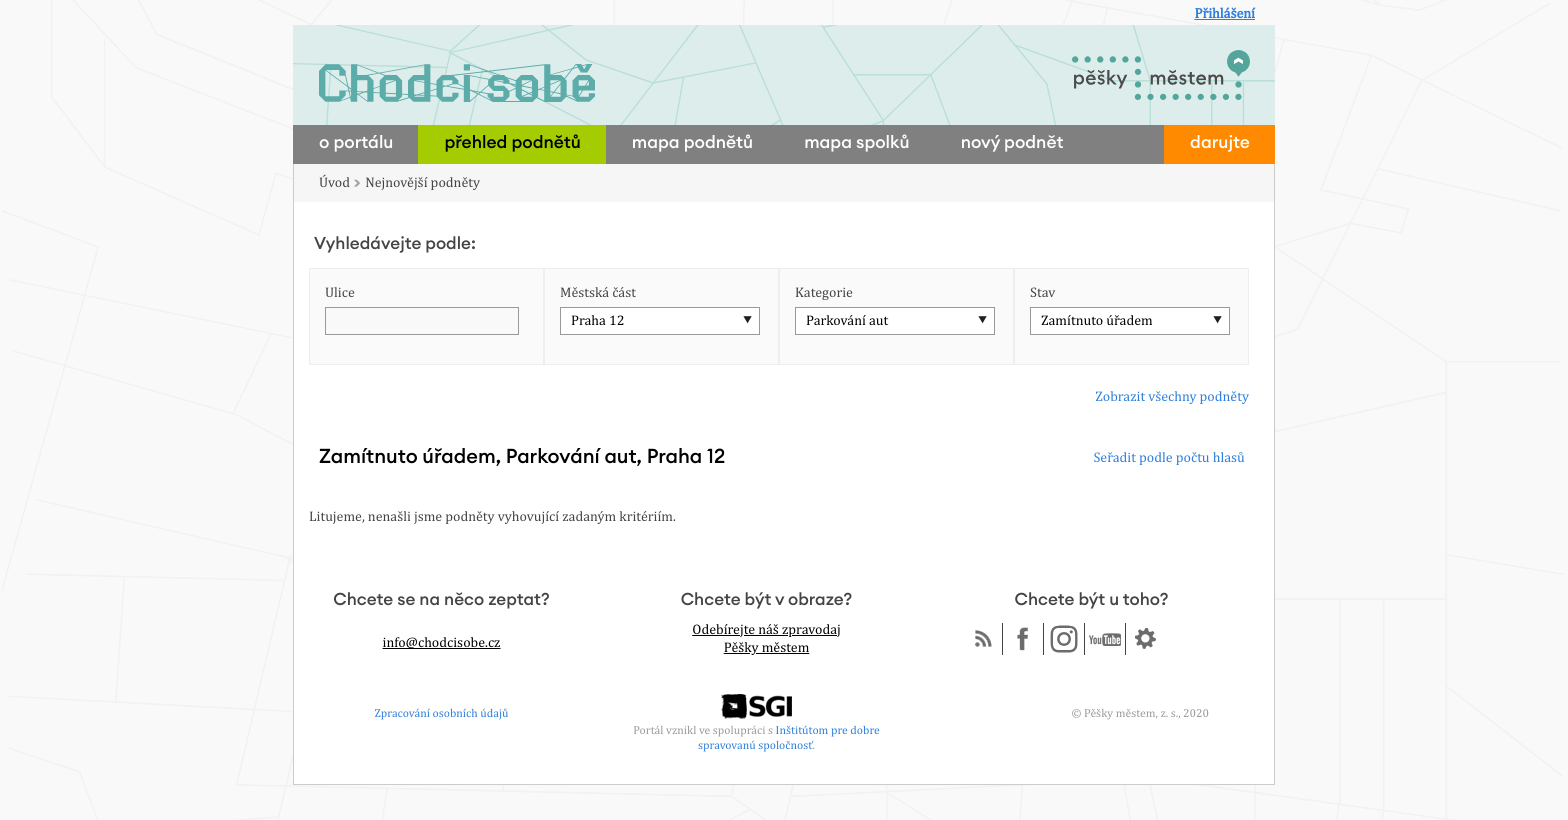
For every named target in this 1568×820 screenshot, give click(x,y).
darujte (1220, 143)
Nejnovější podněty (422, 183)
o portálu (356, 143)
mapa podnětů (692, 143)
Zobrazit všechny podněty (1172, 397)
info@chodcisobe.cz (442, 643)
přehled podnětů (512, 143)
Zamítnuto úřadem (1097, 321)
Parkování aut (847, 321)
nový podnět (1012, 143)
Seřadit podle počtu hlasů (1168, 458)
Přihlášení (1224, 14)
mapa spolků (857, 143)
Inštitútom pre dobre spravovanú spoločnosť (789, 737)
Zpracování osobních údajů (442, 713)
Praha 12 (597, 321)
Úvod (334, 183)
